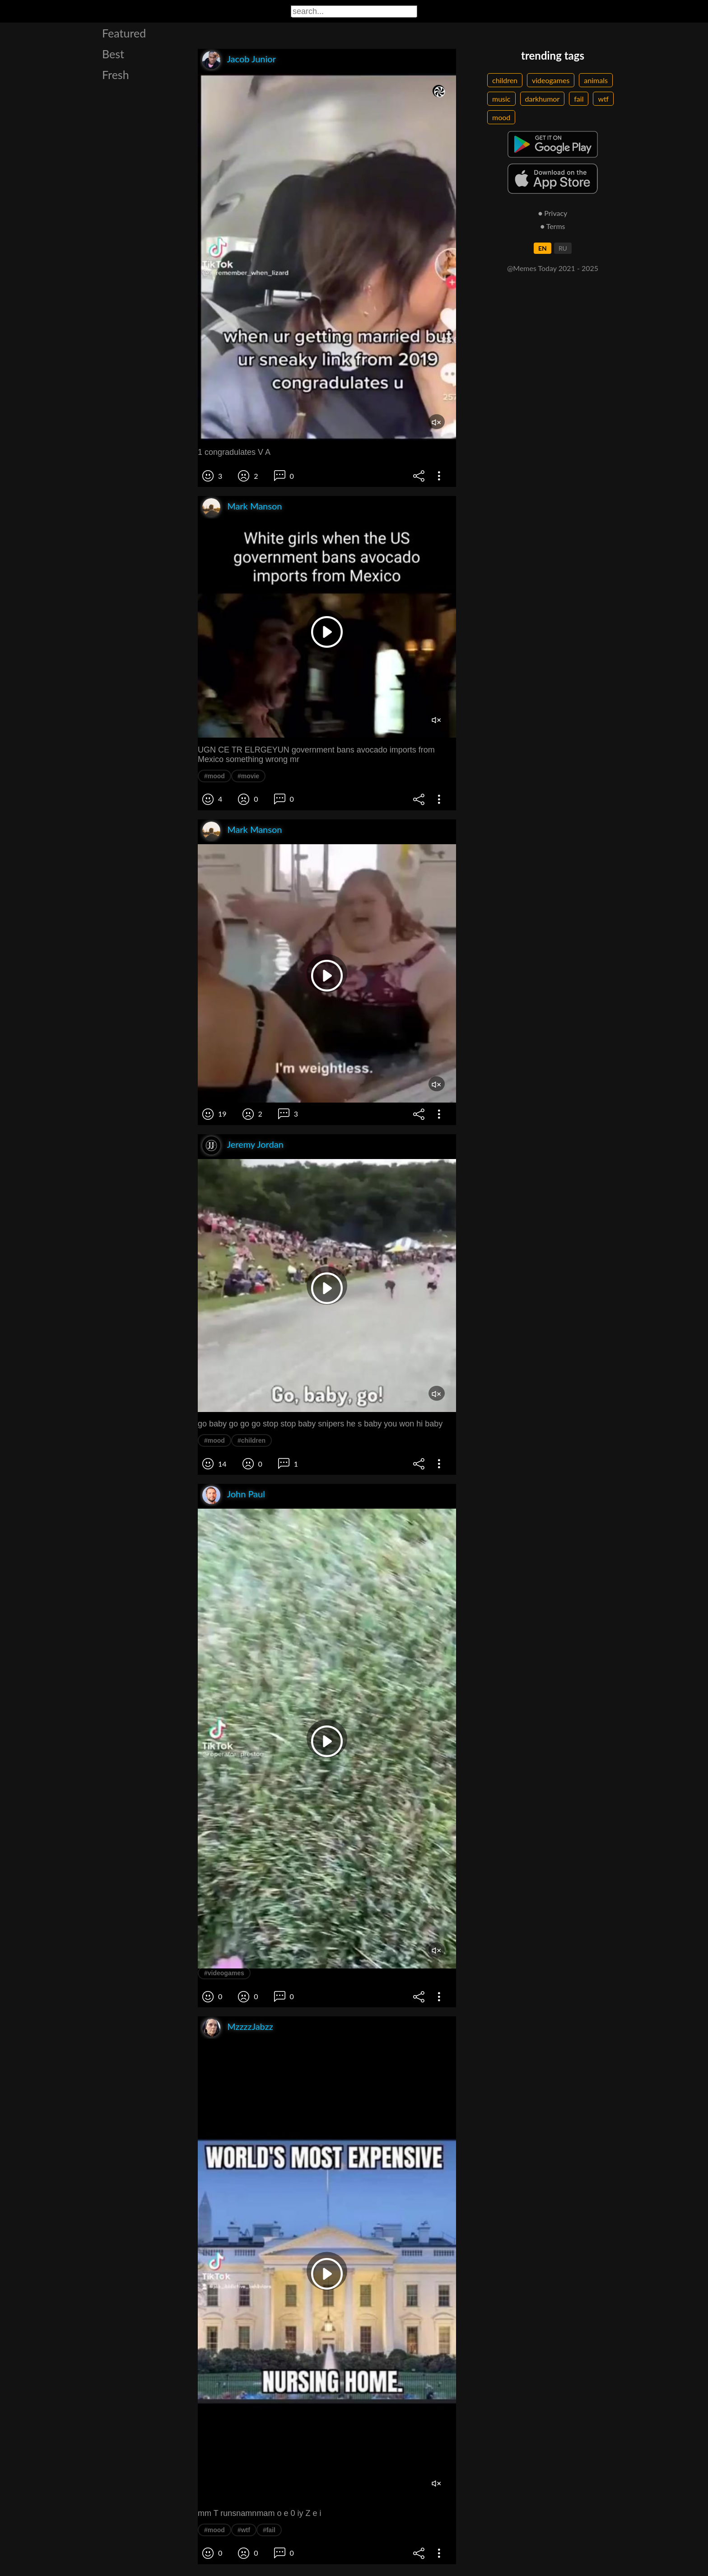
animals (596, 80)
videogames (550, 80)
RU (563, 248)
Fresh (115, 74)
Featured (124, 33)
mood (501, 117)
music (501, 98)
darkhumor (542, 98)
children (504, 80)
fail (578, 98)
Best (113, 54)
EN (542, 248)
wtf (603, 98)
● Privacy (553, 213)
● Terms (552, 226)
